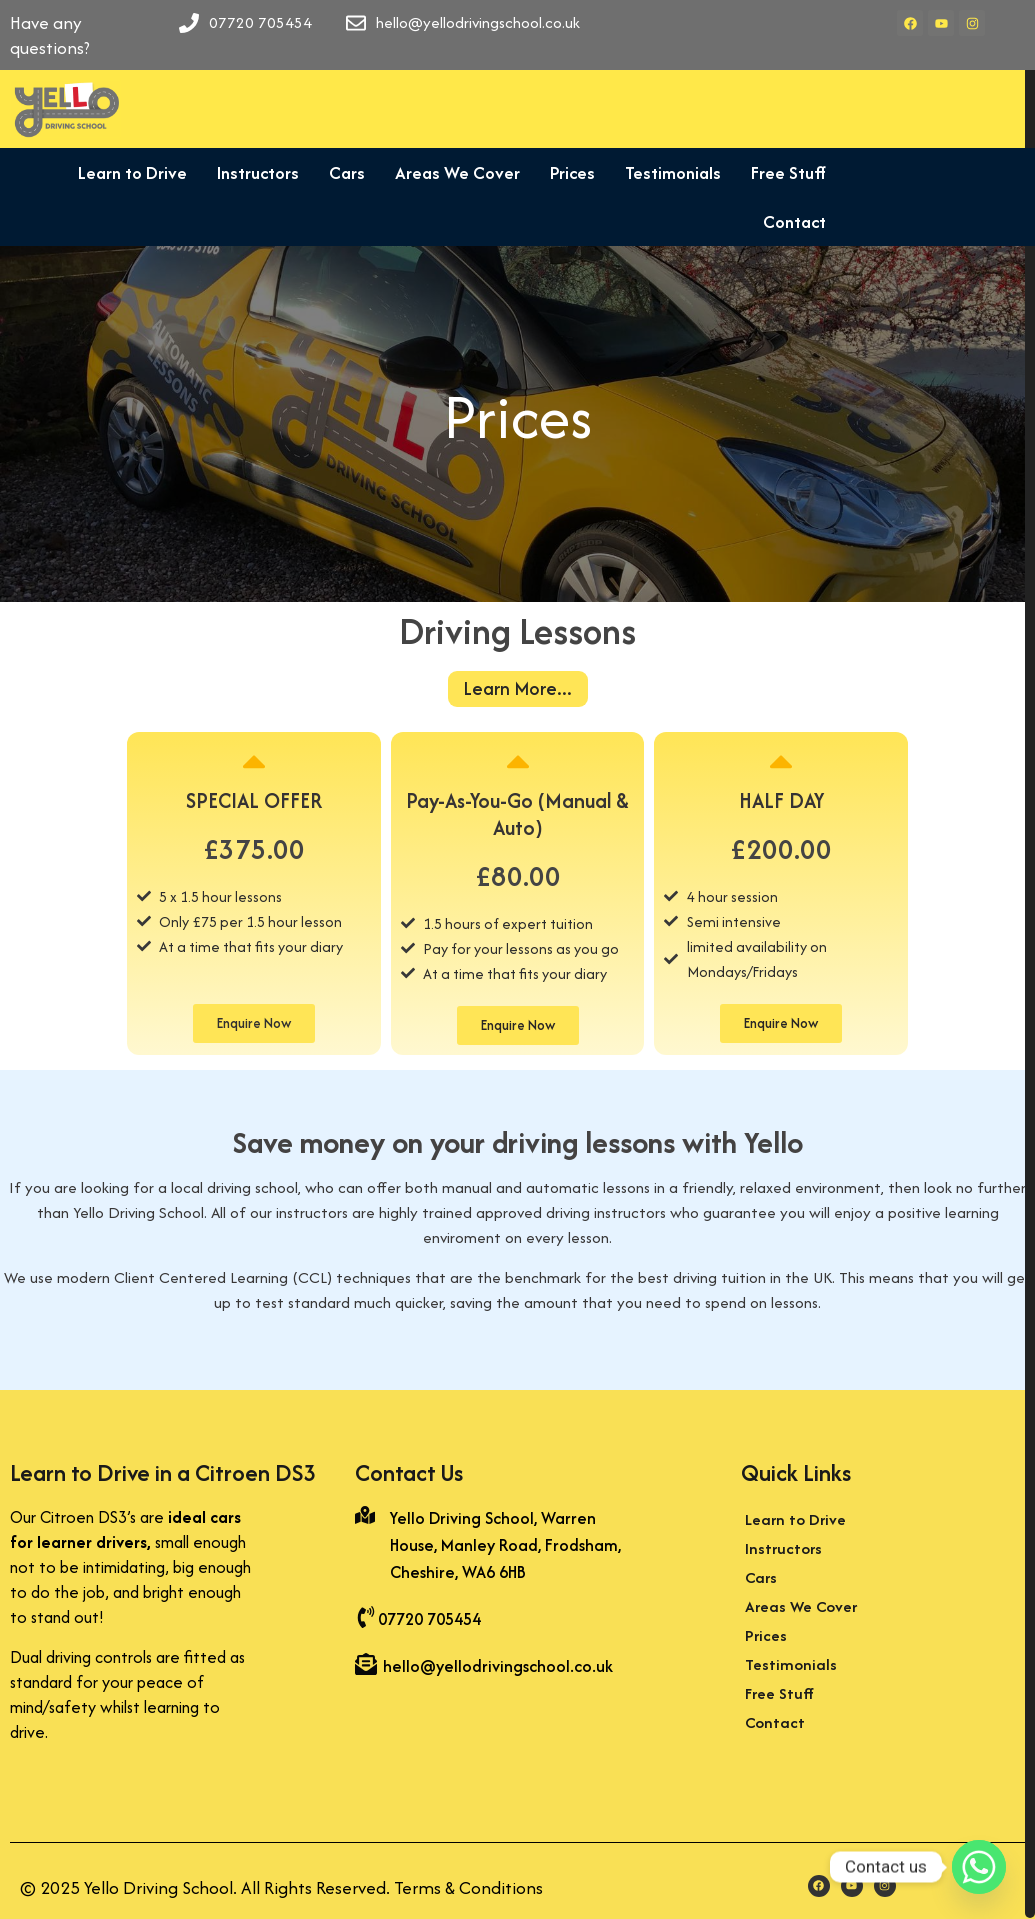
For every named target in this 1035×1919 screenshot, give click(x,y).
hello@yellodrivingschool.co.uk (498, 1666)
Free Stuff (780, 172)
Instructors (250, 172)
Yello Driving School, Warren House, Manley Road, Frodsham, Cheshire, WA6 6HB (505, 1545)
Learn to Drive (124, 172)
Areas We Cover (449, 172)
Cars (339, 172)
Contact (786, 221)
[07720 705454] (366, 1619)
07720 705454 (429, 1619)
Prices (564, 172)
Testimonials (665, 172)
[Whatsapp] (979, 1867)
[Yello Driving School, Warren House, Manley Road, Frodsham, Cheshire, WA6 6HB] (365, 1516)
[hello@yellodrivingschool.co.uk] (366, 1666)
